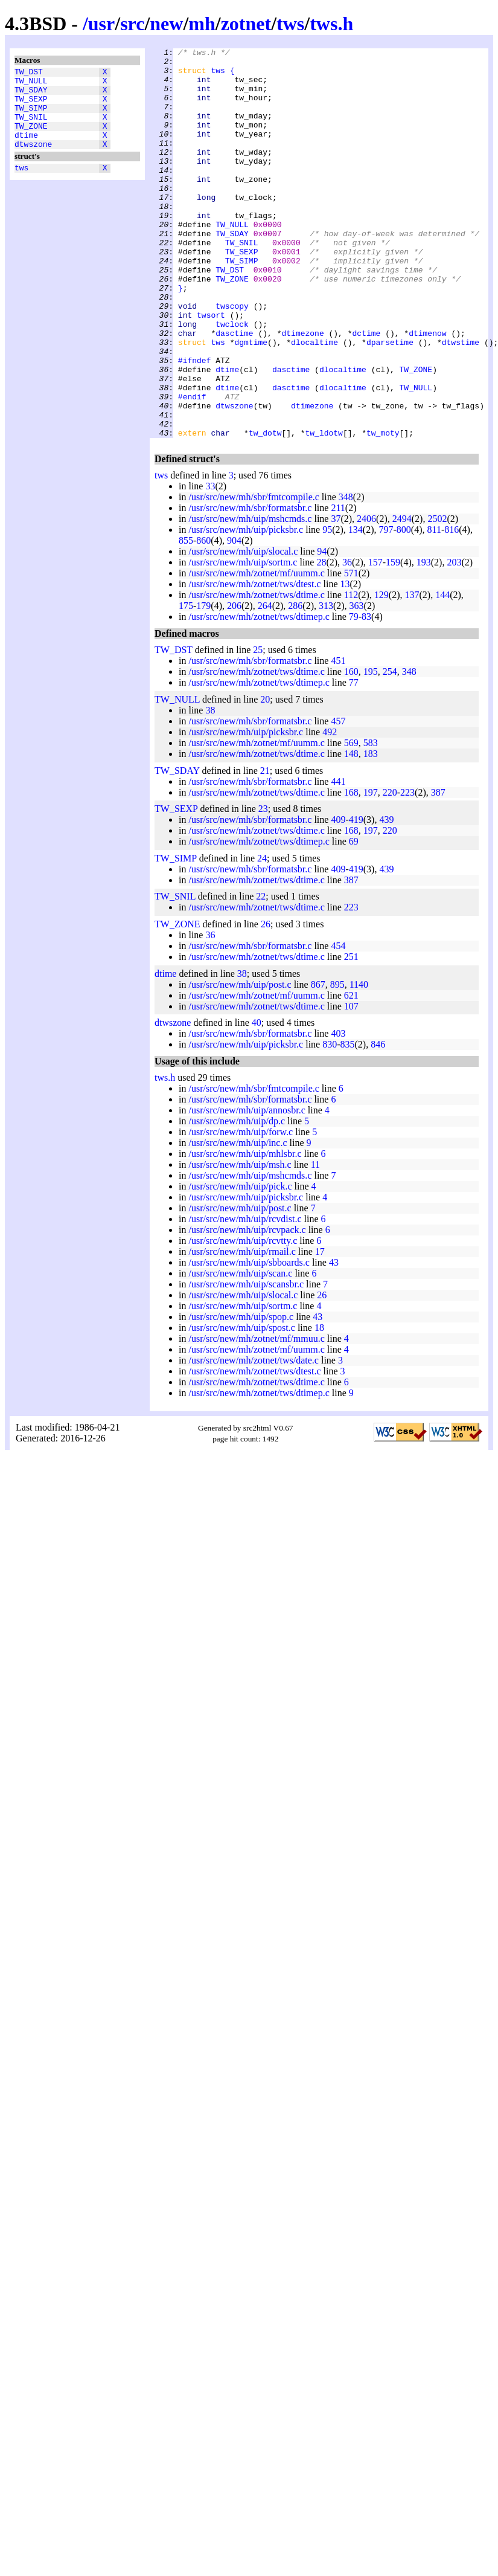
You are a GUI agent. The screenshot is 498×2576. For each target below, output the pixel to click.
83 (366, 694)
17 (320, 1329)
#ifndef (194, 423)
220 (390, 870)
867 (318, 1062)
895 (337, 1062)
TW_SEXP (31, 105)
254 (390, 749)
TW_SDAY (31, 94)
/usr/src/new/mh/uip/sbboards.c (248, 1340)
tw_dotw (265, 510)
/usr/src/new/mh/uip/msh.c (239, 1242)
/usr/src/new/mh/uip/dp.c (236, 1199)
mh (201, 23)
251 (351, 1034)
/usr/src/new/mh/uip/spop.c (240, 1394)
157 (375, 640)
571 (351, 651)
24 (262, 936)
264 (265, 683)
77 (354, 760)
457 (338, 799)
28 (321, 640)
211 (338, 586)
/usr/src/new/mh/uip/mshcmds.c (249, 596)
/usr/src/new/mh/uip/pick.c (240, 1264)
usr (101, 23)
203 (454, 640)
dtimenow (427, 390)
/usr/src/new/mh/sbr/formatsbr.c (249, 586)
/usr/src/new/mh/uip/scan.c (240, 1351)
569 (351, 821)
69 (354, 919)
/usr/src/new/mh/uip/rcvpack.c (246, 1307)
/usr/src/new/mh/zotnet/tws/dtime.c (256, 673)
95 (327, 607)
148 (351, 831)
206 (234, 683)
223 (407, 870)
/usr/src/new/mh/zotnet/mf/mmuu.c (256, 1416)
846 (378, 1122)
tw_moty (383, 510)
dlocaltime (314, 401)
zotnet (246, 23)
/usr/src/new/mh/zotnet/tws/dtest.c (254, 662)
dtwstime (460, 401)
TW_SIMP (31, 116)
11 (315, 1242)
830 (329, 1122)
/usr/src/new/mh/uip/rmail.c (241, 1329)
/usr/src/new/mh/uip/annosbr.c (246, 1188)
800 (404, 607)
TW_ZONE (31, 138)
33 (210, 564)
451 (338, 738)
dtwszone (33, 160)
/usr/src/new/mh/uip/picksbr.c (245, 607)
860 (203, 618)
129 (381, 673)
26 (265, 1002)
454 (338, 1024)
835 (347, 1122)
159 (393, 640)
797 (386, 607)
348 (346, 575)
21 (265, 848)
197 (370, 870)
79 (354, 694)
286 (295, 683)
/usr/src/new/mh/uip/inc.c (237, 1221)
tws (290, 23)
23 (263, 886)
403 (338, 1111)
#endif (192, 467)
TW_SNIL (31, 127)
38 (210, 788)
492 (329, 810)
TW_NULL (31, 84)
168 (351, 870)
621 (351, 1073)
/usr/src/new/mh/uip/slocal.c (243, 629)
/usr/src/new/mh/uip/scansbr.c (246, 1362)
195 (370, 749)
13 (345, 662)
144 (442, 673)
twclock (232, 380)
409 (338, 897)
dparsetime (389, 401)
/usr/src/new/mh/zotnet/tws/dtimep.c (258, 694)
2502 (437, 596)
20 (265, 777)
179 (203, 683)
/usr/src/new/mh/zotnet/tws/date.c (253, 1438)
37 (335, 596)
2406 (366, 596)
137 (411, 673)
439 (386, 897)
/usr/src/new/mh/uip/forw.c (240, 1210)
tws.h (331, 23)
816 (451, 607)
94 (322, 629)
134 (355, 607)
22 (261, 974)
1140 (359, 1062)
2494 (402, 596)
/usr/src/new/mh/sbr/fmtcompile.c (253, 575)
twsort (211, 369)
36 (347, 640)
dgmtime (250, 401)
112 (351, 673)
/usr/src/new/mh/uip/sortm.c (242, 640)
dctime (366, 390)
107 (351, 1084)
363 (357, 683)
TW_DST (28, 73)
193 (424, 640)
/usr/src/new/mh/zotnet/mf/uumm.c (256, 651)
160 (351, 749)
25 (258, 728)
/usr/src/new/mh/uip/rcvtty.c (242, 1318)
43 (334, 1340)
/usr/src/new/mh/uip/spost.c (241, 1405)
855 (186, 618)
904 (234, 618)
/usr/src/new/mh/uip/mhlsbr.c (244, 1231)
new (166, 23)
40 (256, 1100)
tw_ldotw (323, 510)
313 (326, 683)
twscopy (232, 358)
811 (434, 607)
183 (370, 831)
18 (319, 1405)
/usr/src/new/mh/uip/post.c (239, 1062)
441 (338, 859)
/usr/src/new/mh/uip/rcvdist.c (244, 1297)
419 (356, 897)
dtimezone (302, 390)
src (132, 23)
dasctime (234, 390)
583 (370, 821)
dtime (26, 149)
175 (186, 683)
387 (438, 870)
